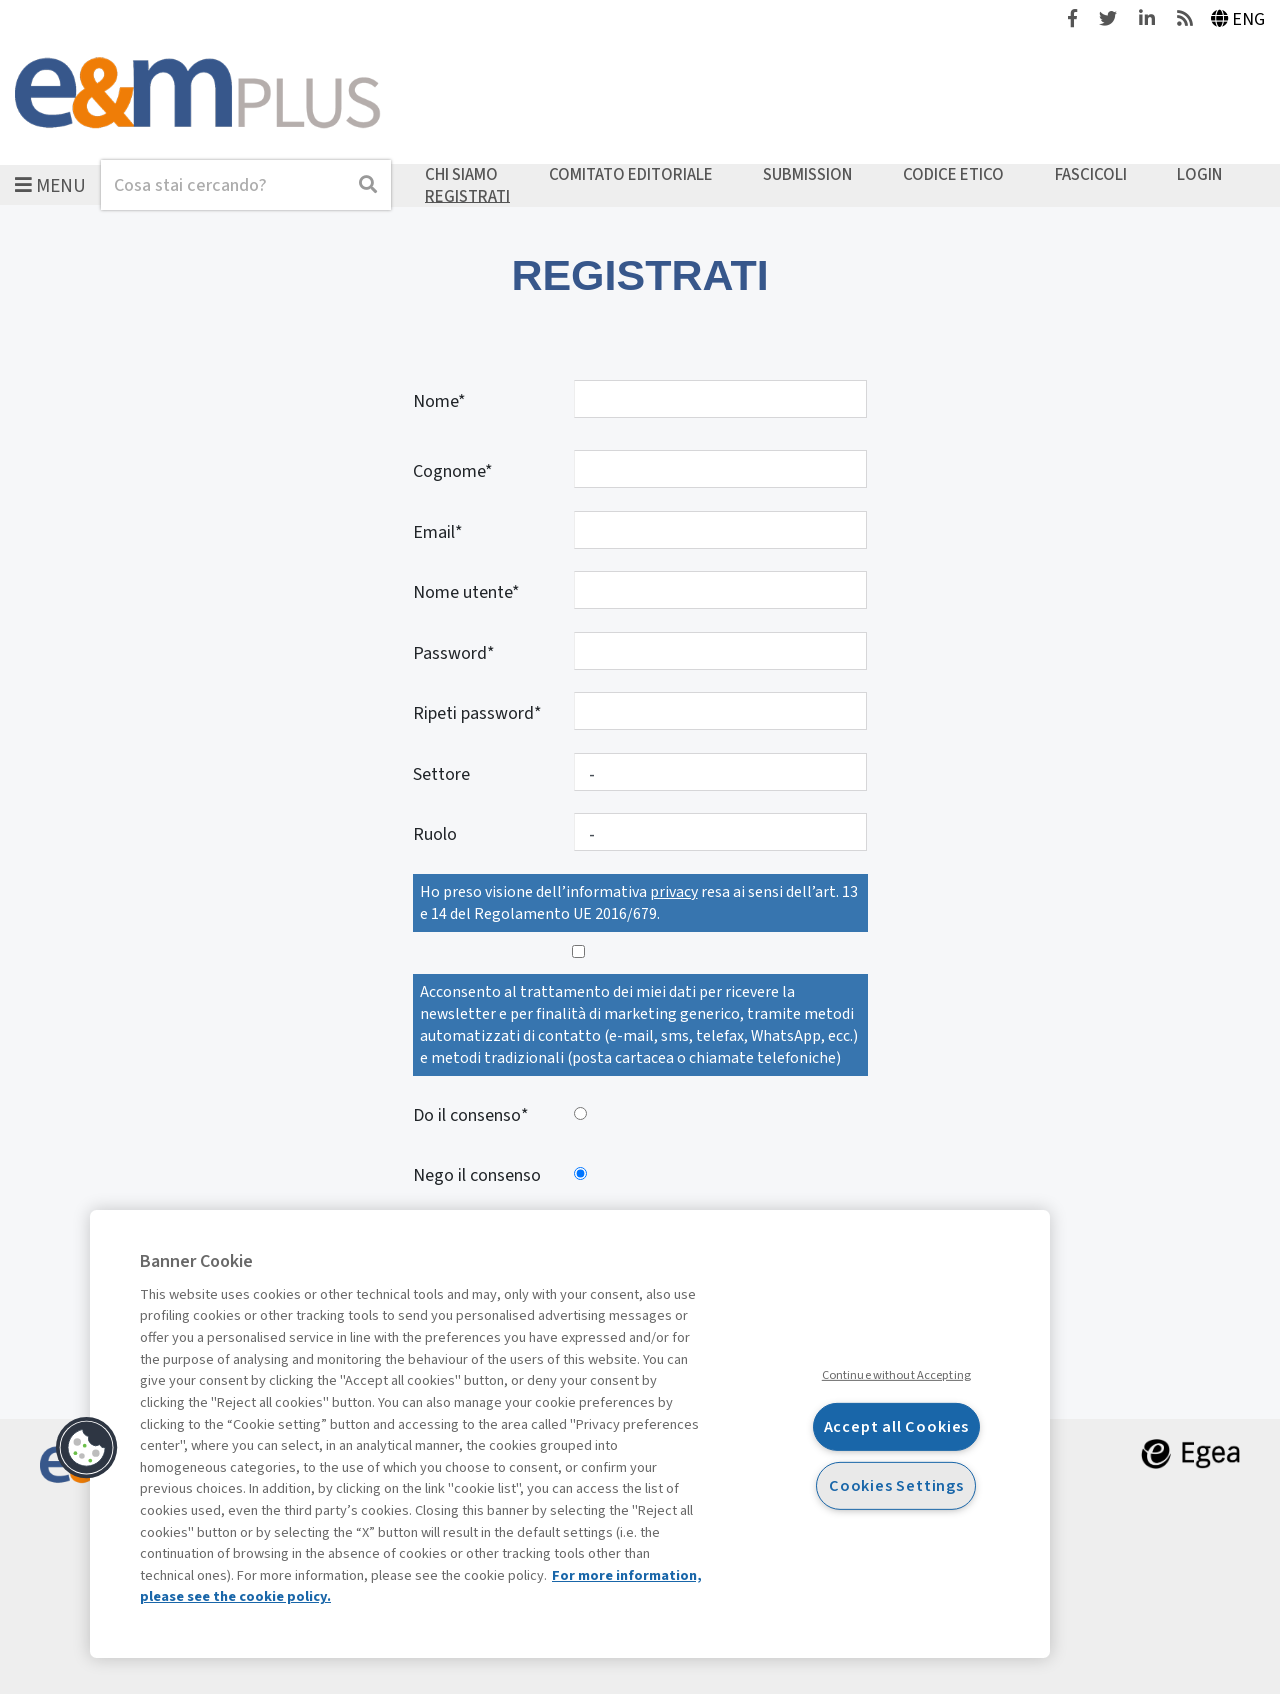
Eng (1238, 19)
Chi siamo (461, 175)
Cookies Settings (896, 1484)
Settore (441, 774)
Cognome (449, 471)
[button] (87, 1448)
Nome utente (462, 592)
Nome (435, 401)
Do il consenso (467, 1115)
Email (434, 532)
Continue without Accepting (896, 1375)
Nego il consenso (477, 1175)
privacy (674, 892)
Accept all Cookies (897, 1426)
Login (1199, 175)
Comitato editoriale (631, 175)
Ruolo (435, 834)
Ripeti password (473, 713)
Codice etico (953, 175)
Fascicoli (1091, 175)
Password (450, 653)
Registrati (467, 196)
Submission (807, 175)
